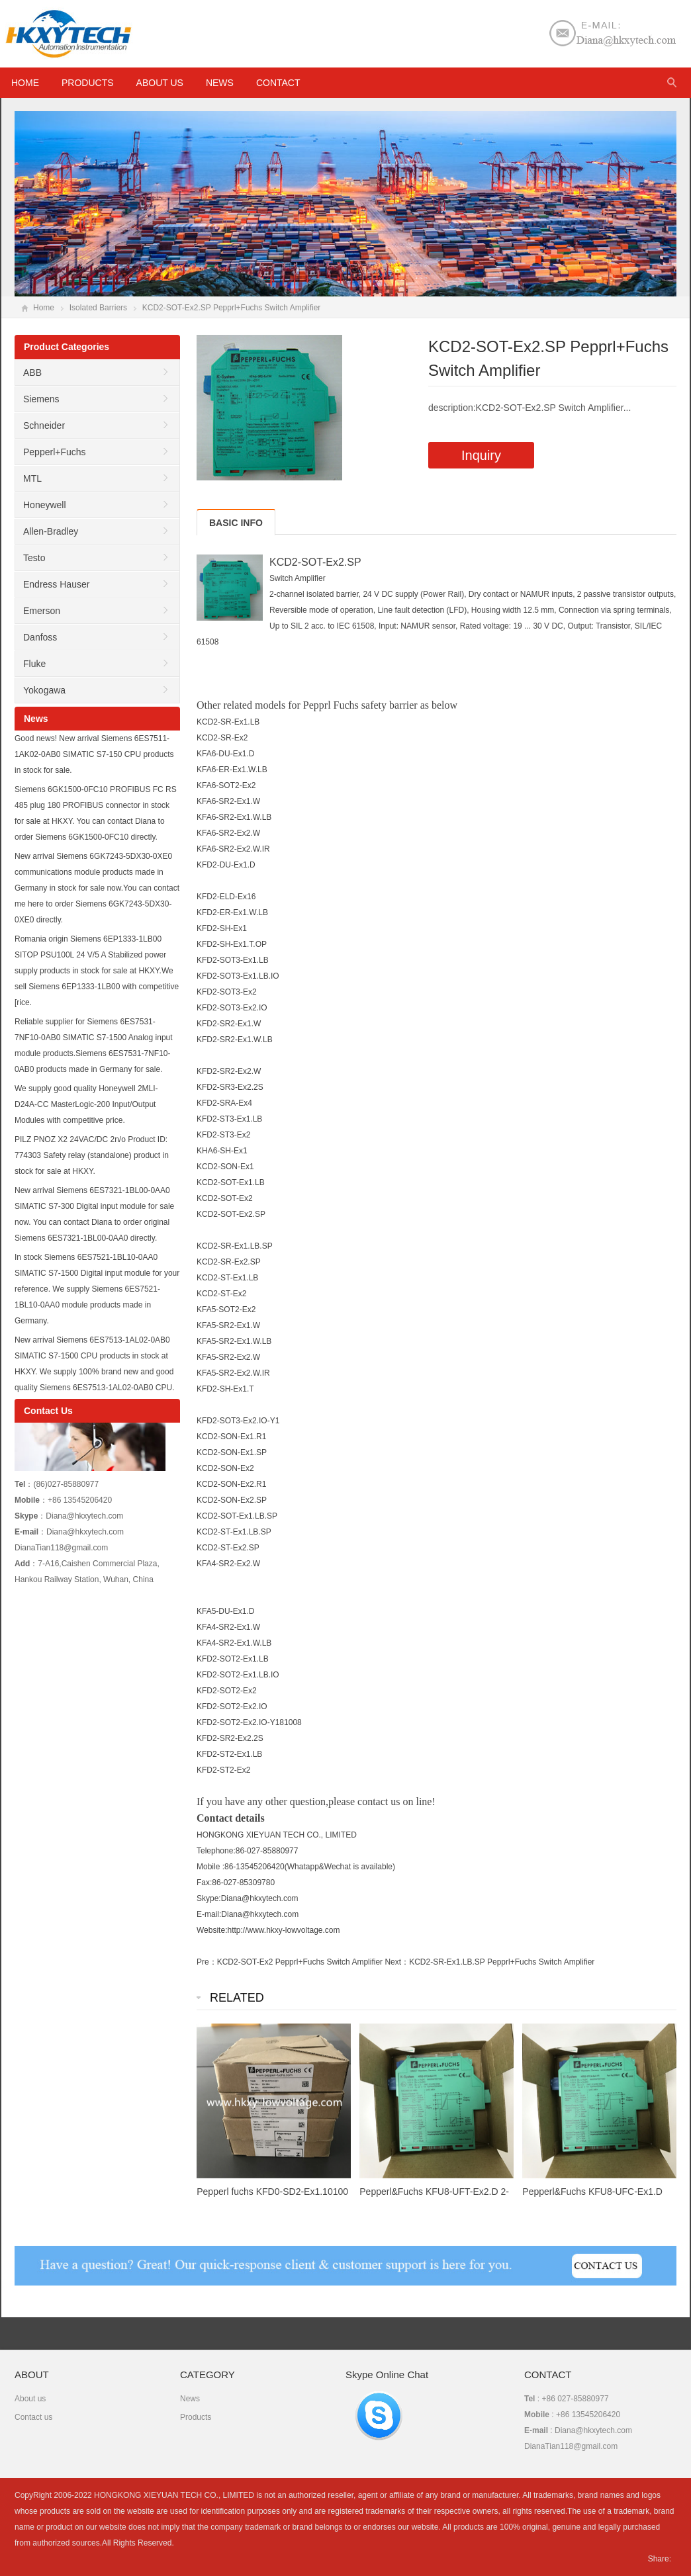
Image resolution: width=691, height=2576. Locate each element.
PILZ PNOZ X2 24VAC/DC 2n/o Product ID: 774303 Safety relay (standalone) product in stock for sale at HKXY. (92, 1155)
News (220, 82)
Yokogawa (44, 690)
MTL (32, 478)
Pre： (207, 1962)
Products (88, 82)
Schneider (44, 425)
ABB (32, 372)
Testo (34, 558)
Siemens (41, 399)
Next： (397, 1962)
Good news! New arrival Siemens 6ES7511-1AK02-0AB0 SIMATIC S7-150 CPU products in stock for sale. (94, 754)
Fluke (34, 663)
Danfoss (40, 637)
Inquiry (481, 455)
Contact (278, 82)
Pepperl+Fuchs (54, 452)
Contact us (33, 2417)
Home (43, 307)
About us (159, 82)
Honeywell (44, 505)
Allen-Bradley (50, 531)
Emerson (41, 610)
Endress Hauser (56, 584)
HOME (25, 82)
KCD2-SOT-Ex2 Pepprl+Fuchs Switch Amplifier (300, 1962)
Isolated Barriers (98, 307)
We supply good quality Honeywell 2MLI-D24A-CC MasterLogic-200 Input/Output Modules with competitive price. (86, 1104)
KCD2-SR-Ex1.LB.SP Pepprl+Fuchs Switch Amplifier (501, 1962)
